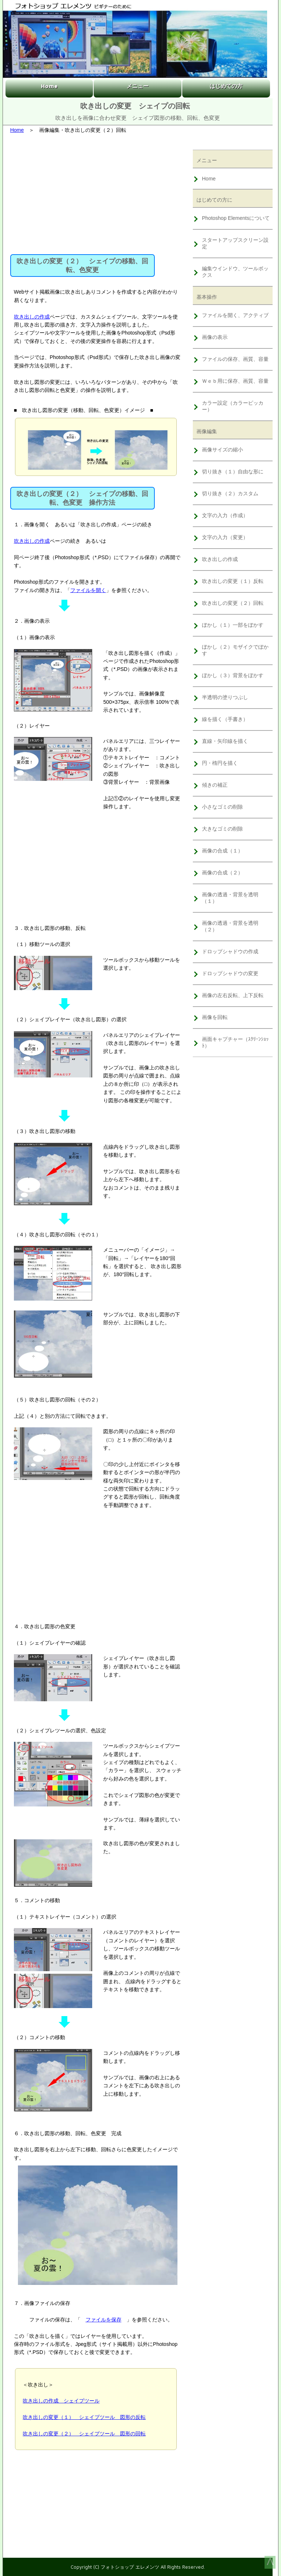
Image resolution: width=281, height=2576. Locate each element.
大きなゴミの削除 (222, 829)
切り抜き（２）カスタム (230, 493)
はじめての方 (226, 86)
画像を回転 (215, 1017)
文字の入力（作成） (225, 515)
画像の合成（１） (222, 851)
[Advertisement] (96, 192)
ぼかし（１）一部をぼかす (232, 625)
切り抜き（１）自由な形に (232, 471)
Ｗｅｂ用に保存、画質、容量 (235, 381)
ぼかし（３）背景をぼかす (232, 675)
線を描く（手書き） (225, 719)
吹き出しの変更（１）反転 (232, 581)
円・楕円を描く (220, 763)
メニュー (138, 86)
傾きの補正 (215, 785)
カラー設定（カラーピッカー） (232, 406)
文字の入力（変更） (225, 537)
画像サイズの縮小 (222, 450)
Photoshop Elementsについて (236, 218)
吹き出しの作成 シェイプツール (61, 2401)
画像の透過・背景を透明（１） (230, 898)
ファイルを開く (88, 590)
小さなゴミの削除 (222, 807)
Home (49, 86)
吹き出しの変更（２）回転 (232, 603)
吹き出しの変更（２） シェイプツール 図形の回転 (84, 2433)
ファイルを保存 (103, 2320)
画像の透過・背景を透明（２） (230, 926)
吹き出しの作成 (32, 317)
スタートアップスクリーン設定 (235, 243)
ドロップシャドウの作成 (230, 951)
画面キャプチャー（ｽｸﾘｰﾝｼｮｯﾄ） (235, 1042)
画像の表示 (215, 337)
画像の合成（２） (222, 872)
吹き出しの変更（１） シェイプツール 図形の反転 (84, 2417)
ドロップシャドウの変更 (230, 973)
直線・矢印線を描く (225, 741)
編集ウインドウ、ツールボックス (235, 272)
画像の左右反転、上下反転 (232, 995)
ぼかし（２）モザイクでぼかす (235, 650)
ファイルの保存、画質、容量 (235, 359)
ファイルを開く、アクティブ (235, 315)
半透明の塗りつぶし (225, 697)
